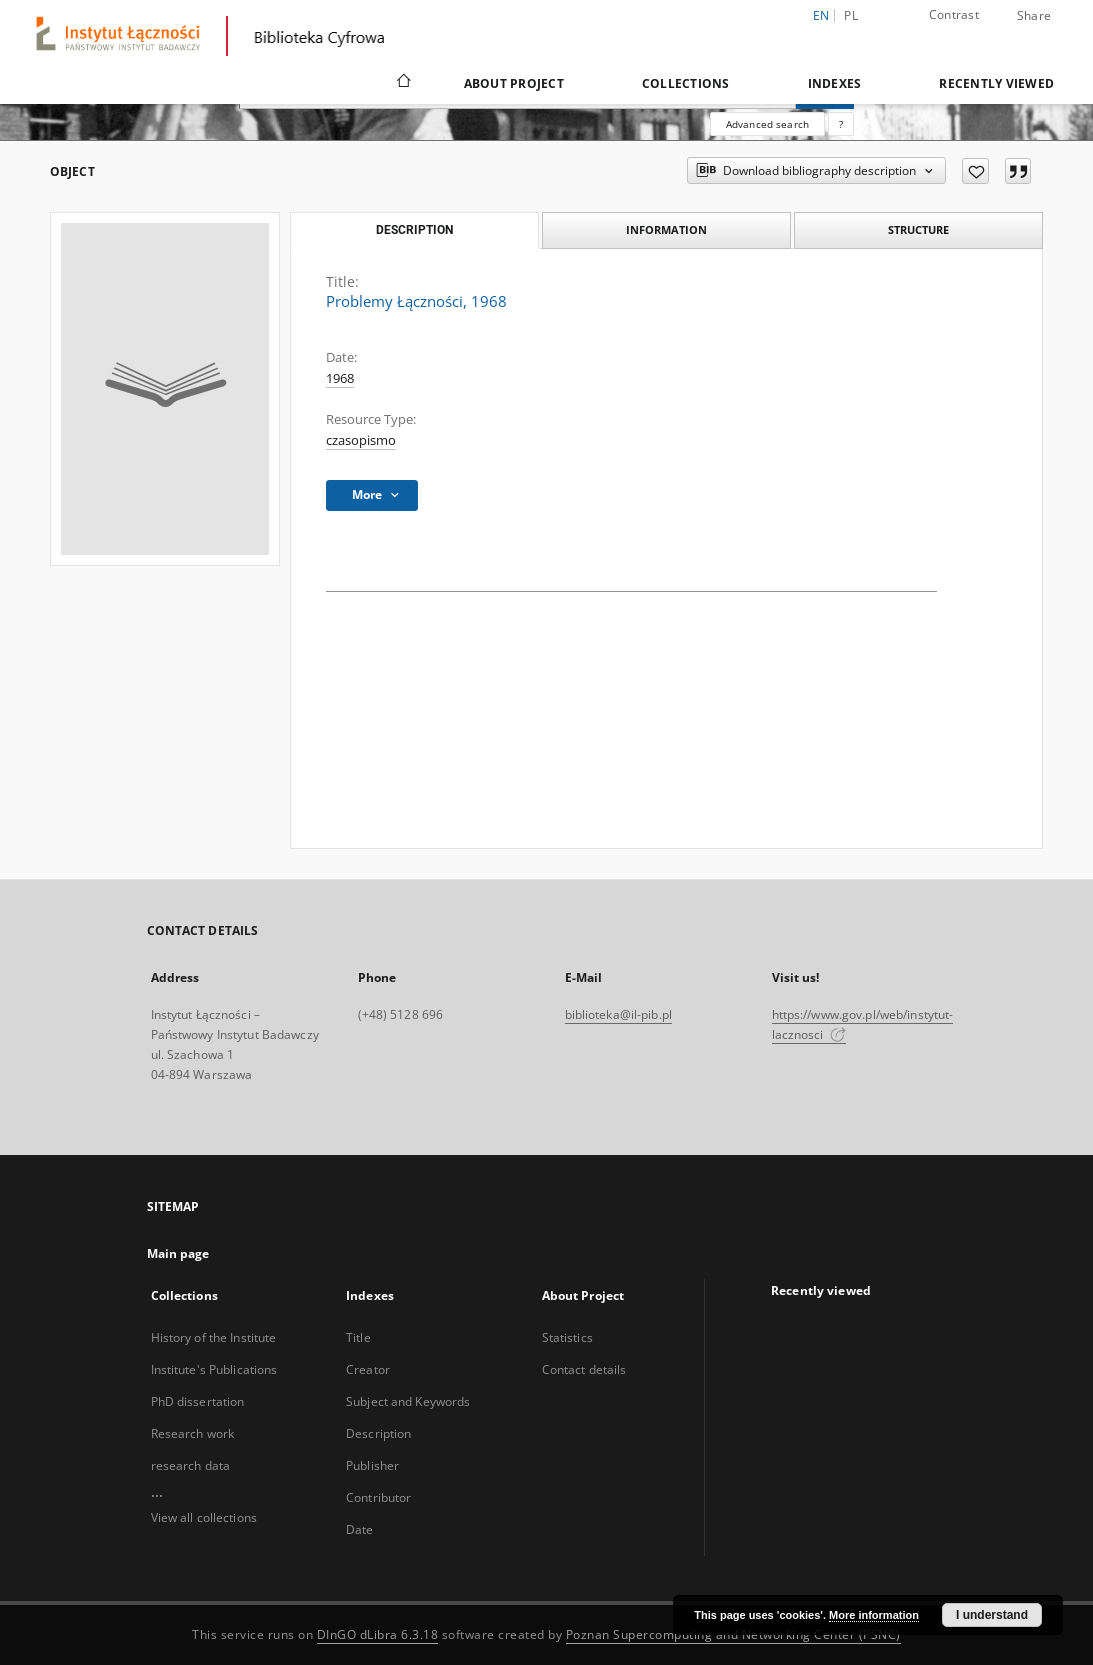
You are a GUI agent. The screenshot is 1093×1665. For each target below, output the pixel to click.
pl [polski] (851, 15)
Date (359, 1529)
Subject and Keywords (408, 1401)
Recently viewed (996, 83)
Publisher (372, 1465)
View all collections (204, 1517)
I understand (992, 1615)
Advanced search (767, 124)
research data (191, 1465)
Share (1034, 16)
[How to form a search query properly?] (841, 124)
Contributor (378, 1497)
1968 (340, 378)
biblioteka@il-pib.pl (618, 1014)
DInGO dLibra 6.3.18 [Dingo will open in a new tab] (378, 1634)
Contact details (584, 1369)
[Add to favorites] (975, 171)
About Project (514, 83)
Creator (368, 1369)
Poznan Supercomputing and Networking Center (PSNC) (733, 1634)
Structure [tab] (918, 229)
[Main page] (402, 83)
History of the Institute (214, 1337)
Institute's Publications (214, 1369)
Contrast (954, 14)
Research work (193, 1433)
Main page (178, 1253)
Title (358, 1337)
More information (874, 1615)
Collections (686, 83)
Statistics (567, 1337)
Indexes (835, 83)
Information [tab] (666, 229)
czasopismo (361, 440)
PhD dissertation (198, 1401)
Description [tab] (414, 230)
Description (378, 1433)
